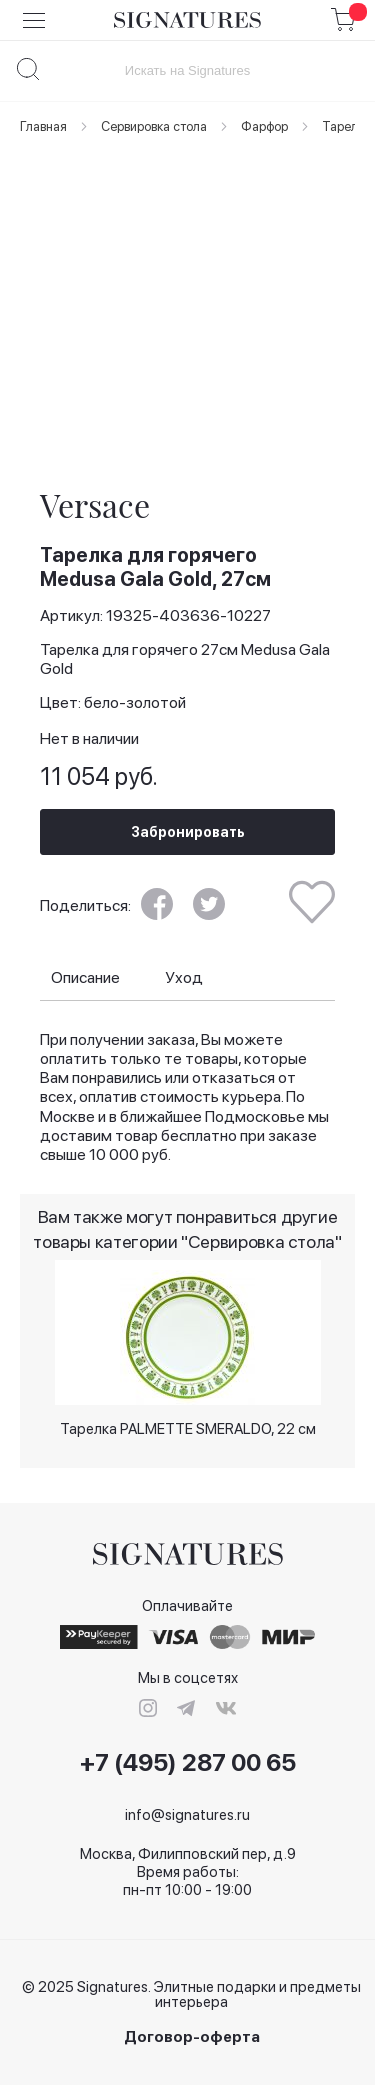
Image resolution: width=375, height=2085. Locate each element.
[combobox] (187, 70)
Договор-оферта (192, 2037)
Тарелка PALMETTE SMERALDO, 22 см (188, 1429)
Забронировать (188, 832)
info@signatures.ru (187, 1815)
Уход (184, 977)
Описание (85, 977)
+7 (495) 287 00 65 (188, 1763)
